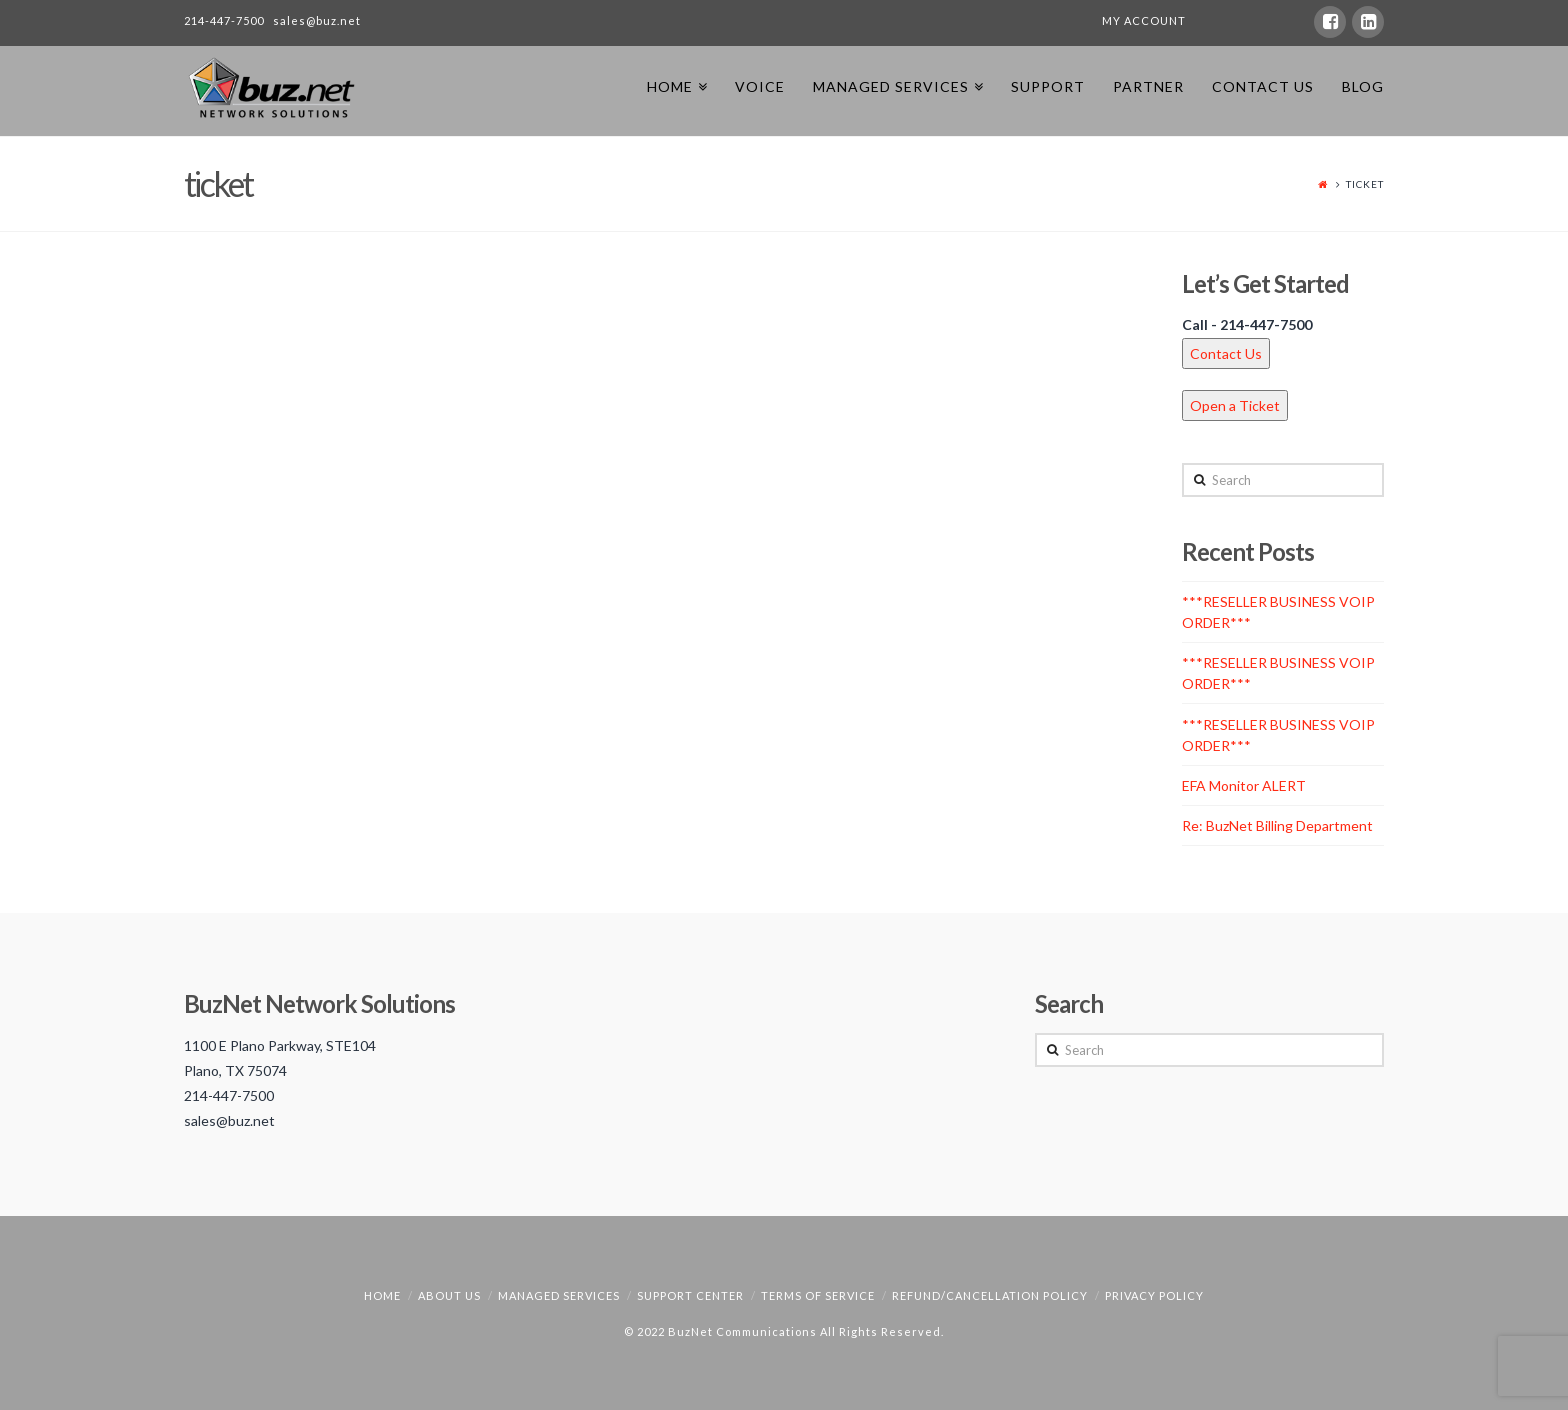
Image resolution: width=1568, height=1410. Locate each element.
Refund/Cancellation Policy (990, 1295)
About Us (449, 1295)
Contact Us (1226, 353)
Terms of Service (818, 1295)
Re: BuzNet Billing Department (1277, 825)
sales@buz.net (317, 20)
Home (382, 1295)
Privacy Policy (1154, 1295)
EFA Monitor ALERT (1244, 785)
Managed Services (559, 1295)
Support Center (690, 1295)
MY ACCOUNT (1144, 20)
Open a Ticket (1235, 405)
